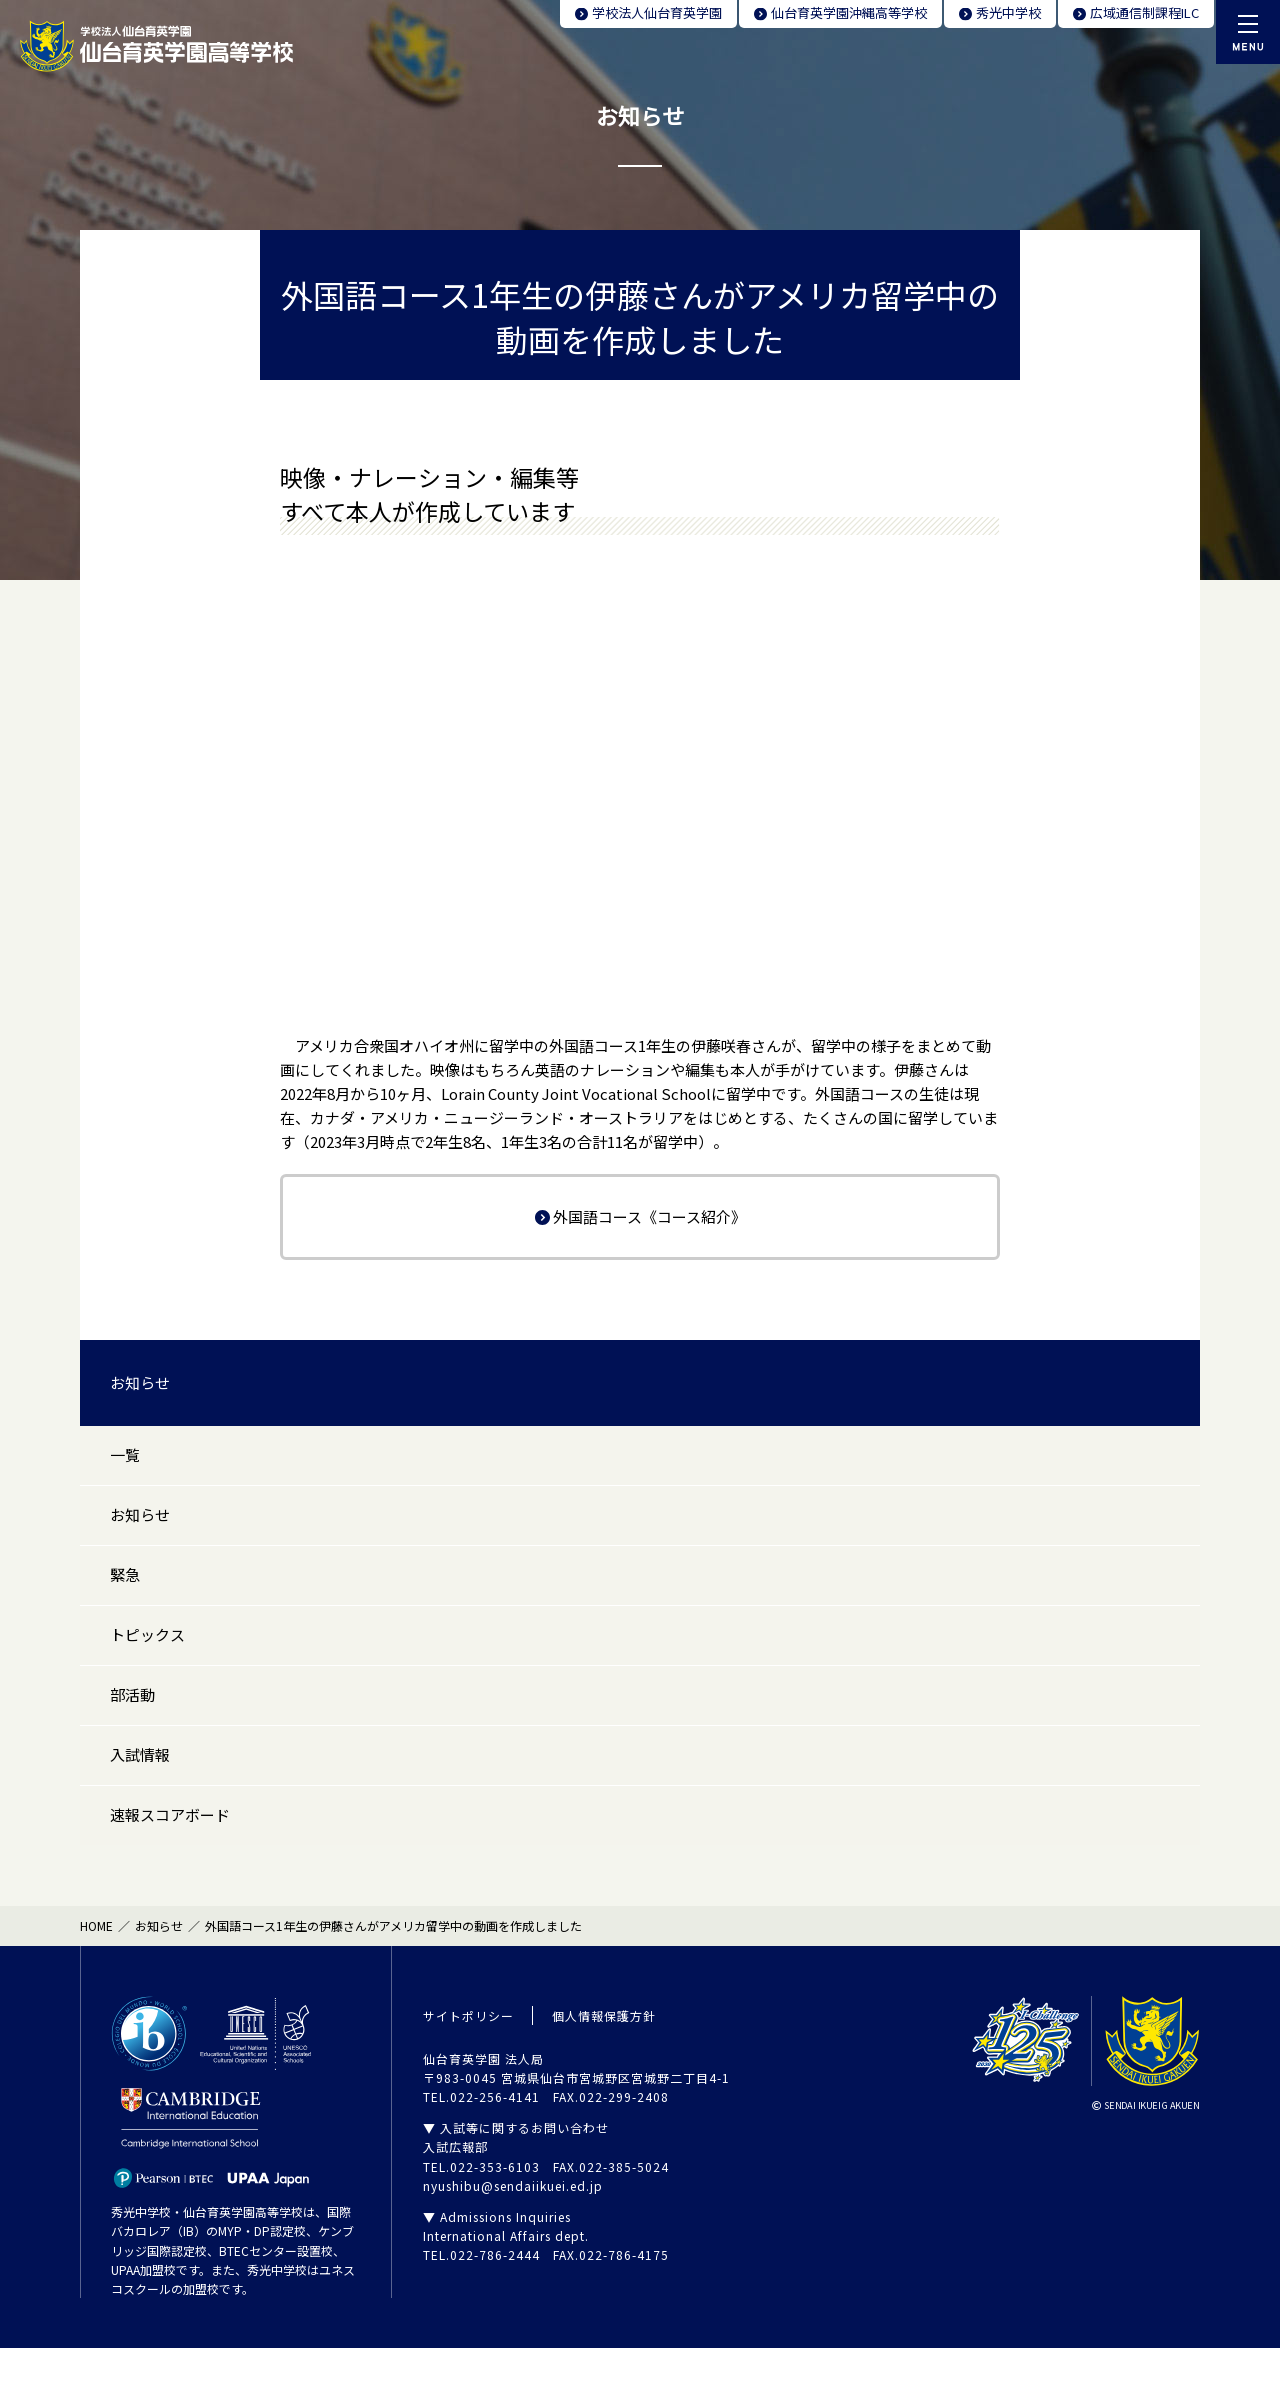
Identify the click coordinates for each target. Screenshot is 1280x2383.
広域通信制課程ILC (1144, 12)
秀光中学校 (1008, 12)
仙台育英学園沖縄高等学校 (849, 12)
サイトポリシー (468, 2049)
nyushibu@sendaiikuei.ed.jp (513, 2220)
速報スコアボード (170, 1847)
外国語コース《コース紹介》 (649, 1216)
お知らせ (140, 1382)
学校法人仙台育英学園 (657, 12)
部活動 (132, 1717)
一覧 (125, 1457)
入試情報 (140, 1782)
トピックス (147, 1652)
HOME (96, 1960)
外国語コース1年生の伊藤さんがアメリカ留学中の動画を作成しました (393, 1960)
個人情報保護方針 (604, 2049)
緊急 (125, 1587)
